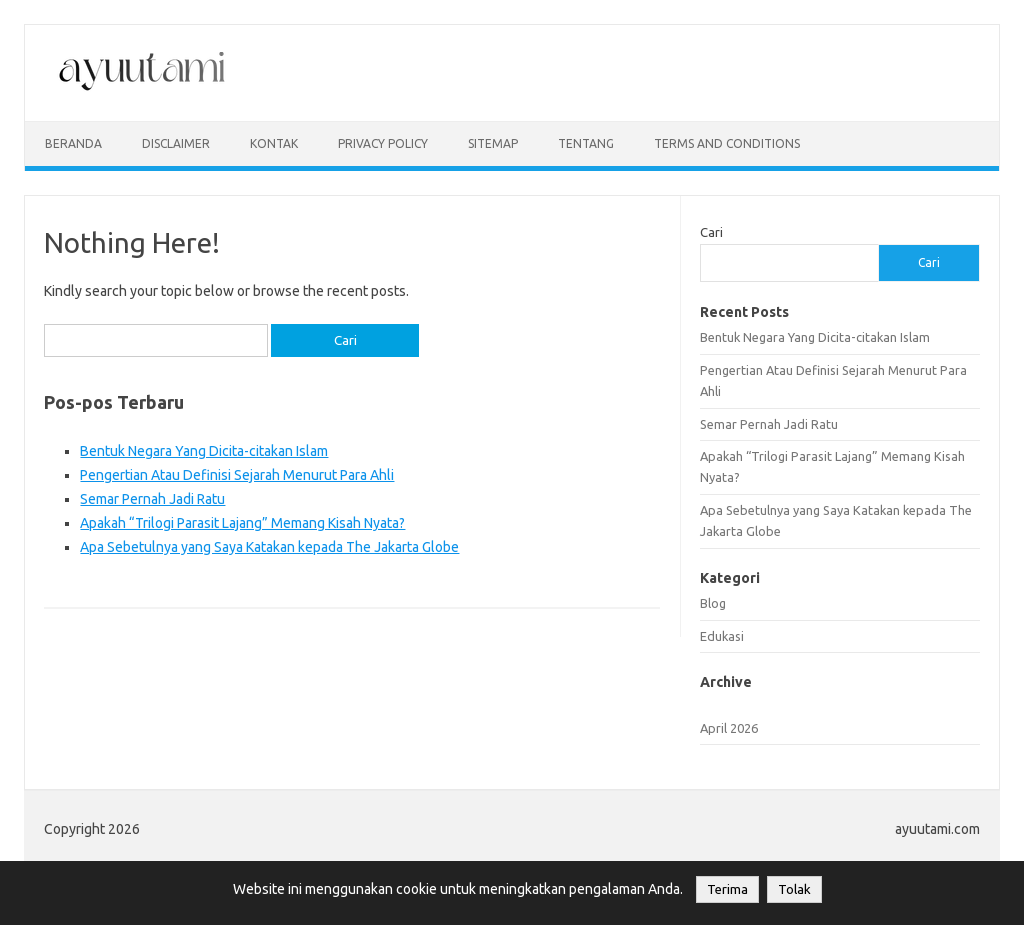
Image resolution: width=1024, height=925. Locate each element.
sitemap (493, 143)
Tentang (586, 143)
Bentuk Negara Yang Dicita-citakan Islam (204, 451)
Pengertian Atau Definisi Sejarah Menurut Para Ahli (237, 475)
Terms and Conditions (727, 143)
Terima (727, 889)
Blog (713, 603)
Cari (711, 232)
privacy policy (383, 143)
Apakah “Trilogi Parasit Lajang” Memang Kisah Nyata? (242, 523)
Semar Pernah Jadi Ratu (152, 499)
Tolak (794, 889)
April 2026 (729, 728)
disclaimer (176, 143)
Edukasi (722, 636)
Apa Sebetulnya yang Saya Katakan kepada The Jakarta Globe (269, 547)
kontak (274, 143)
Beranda (73, 143)
